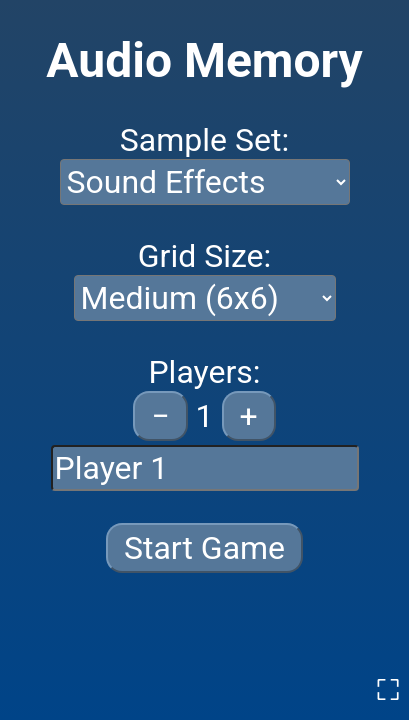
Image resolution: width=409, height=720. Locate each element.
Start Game (204, 548)
